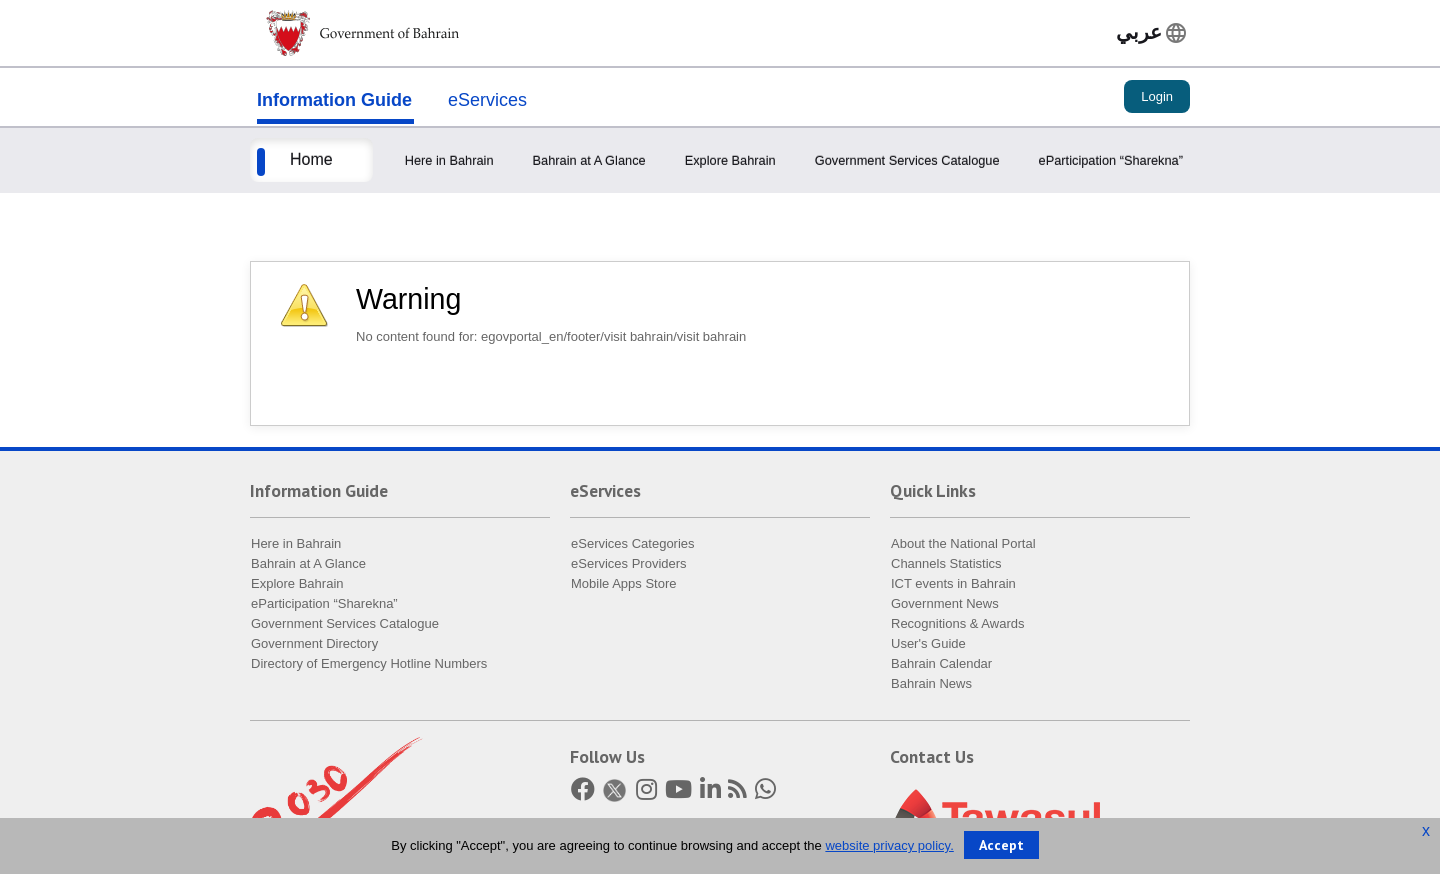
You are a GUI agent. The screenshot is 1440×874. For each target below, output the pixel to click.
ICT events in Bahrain (953, 587)
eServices (487, 102)
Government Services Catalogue (907, 162)
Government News (945, 607)
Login (1157, 98)
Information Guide (334, 102)
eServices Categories (633, 547)
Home (311, 161)
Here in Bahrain (449, 162)
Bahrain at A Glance (589, 162)
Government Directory (314, 647)
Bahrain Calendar (941, 667)
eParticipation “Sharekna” (1111, 162)
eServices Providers (629, 567)
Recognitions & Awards (957, 627)
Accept (1001, 845)
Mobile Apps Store (624, 587)
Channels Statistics (946, 567)
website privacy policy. (889, 845)
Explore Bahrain (730, 162)
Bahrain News (931, 687)
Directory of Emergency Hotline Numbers (369, 667)
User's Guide (928, 647)
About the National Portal (963, 547)
